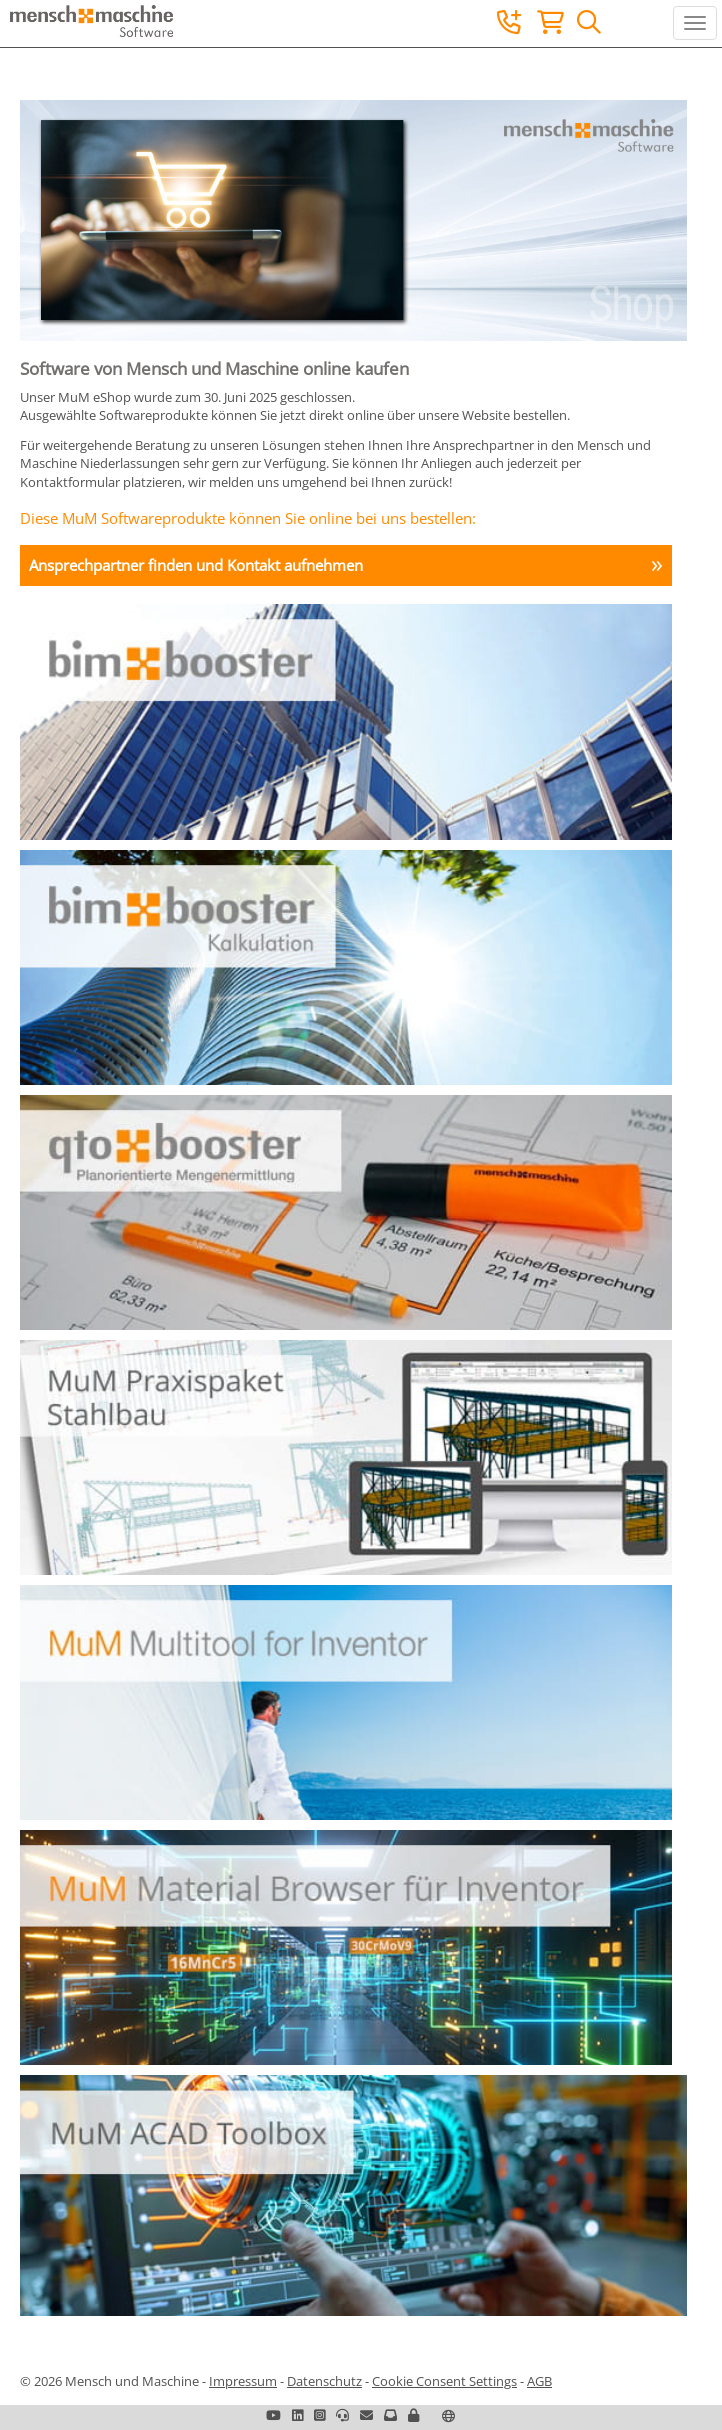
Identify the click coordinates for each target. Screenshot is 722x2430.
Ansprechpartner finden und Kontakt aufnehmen (196, 565)
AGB (539, 2381)
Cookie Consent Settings (444, 2381)
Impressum (243, 2381)
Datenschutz (324, 2381)
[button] (413, 2415)
